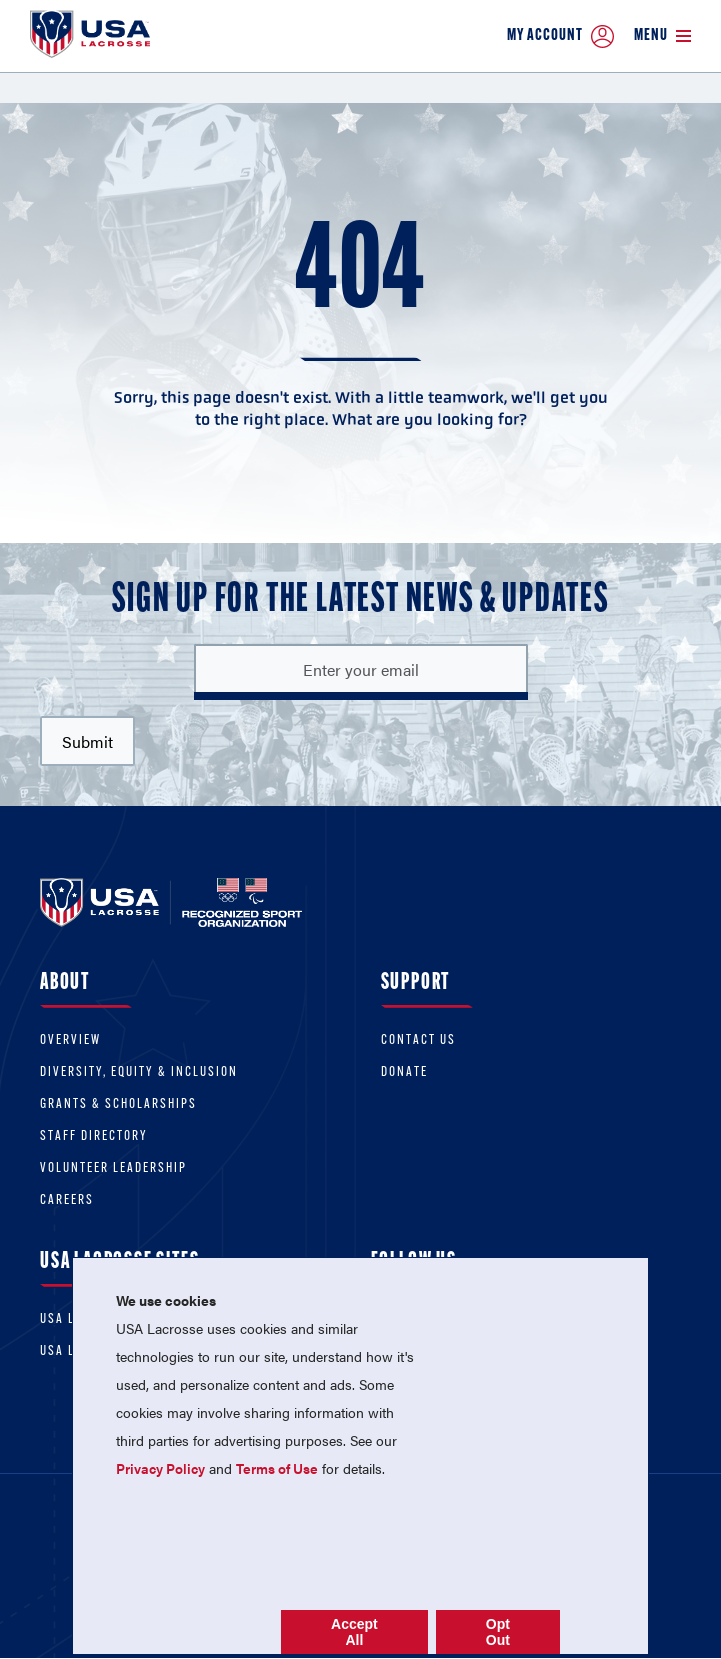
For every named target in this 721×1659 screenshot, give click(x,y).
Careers (67, 1200)
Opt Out (498, 1632)
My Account (560, 36)
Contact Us (418, 1040)
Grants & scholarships (118, 1104)
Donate (404, 1072)
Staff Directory (94, 1136)
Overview (70, 1040)
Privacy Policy (160, 1468)
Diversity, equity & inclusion (139, 1072)
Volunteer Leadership (113, 1168)
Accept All (354, 1632)
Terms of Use (277, 1468)
